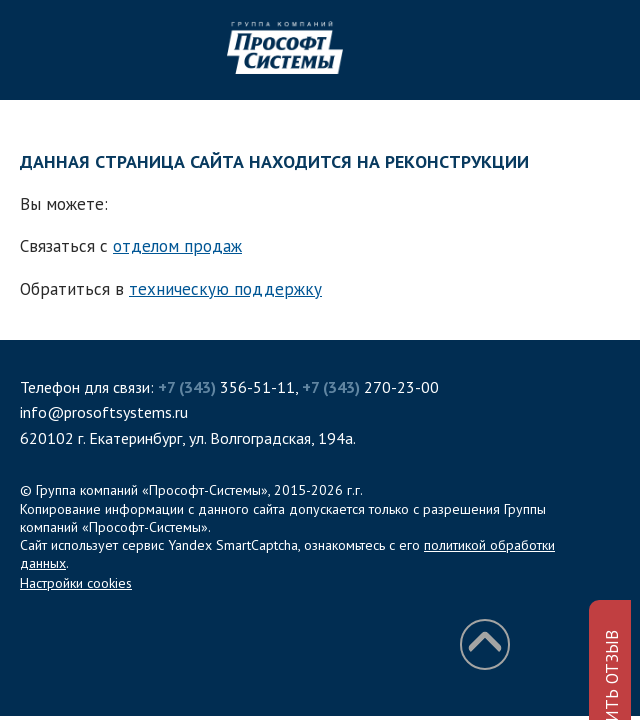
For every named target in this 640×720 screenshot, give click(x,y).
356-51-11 (226, 387)
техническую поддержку (225, 289)
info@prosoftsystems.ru (104, 412)
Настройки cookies (76, 583)
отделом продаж (177, 246)
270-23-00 (370, 387)
